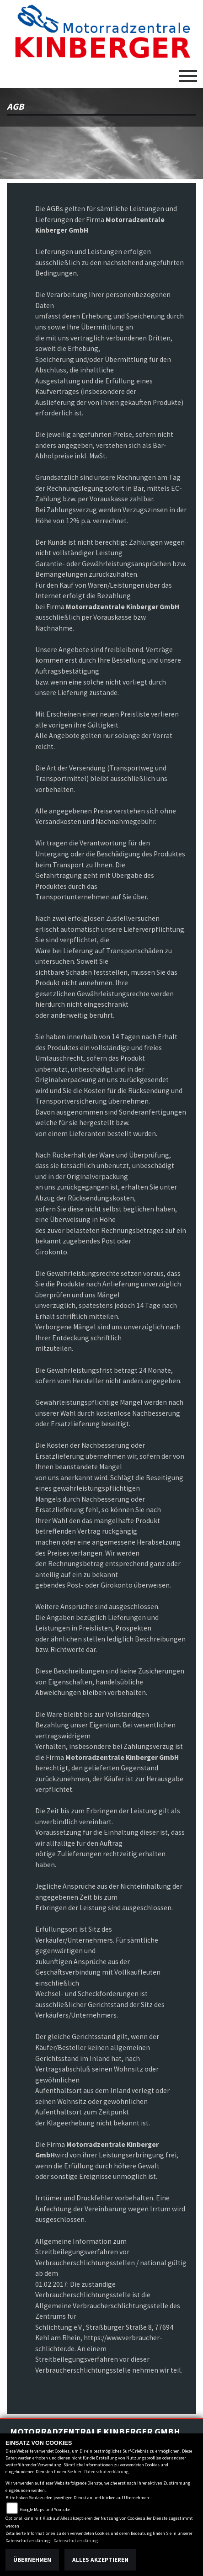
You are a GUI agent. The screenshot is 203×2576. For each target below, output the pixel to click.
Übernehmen (32, 2560)
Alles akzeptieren (100, 2560)
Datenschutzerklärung (106, 2472)
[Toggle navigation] (188, 72)
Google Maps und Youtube (45, 2509)
